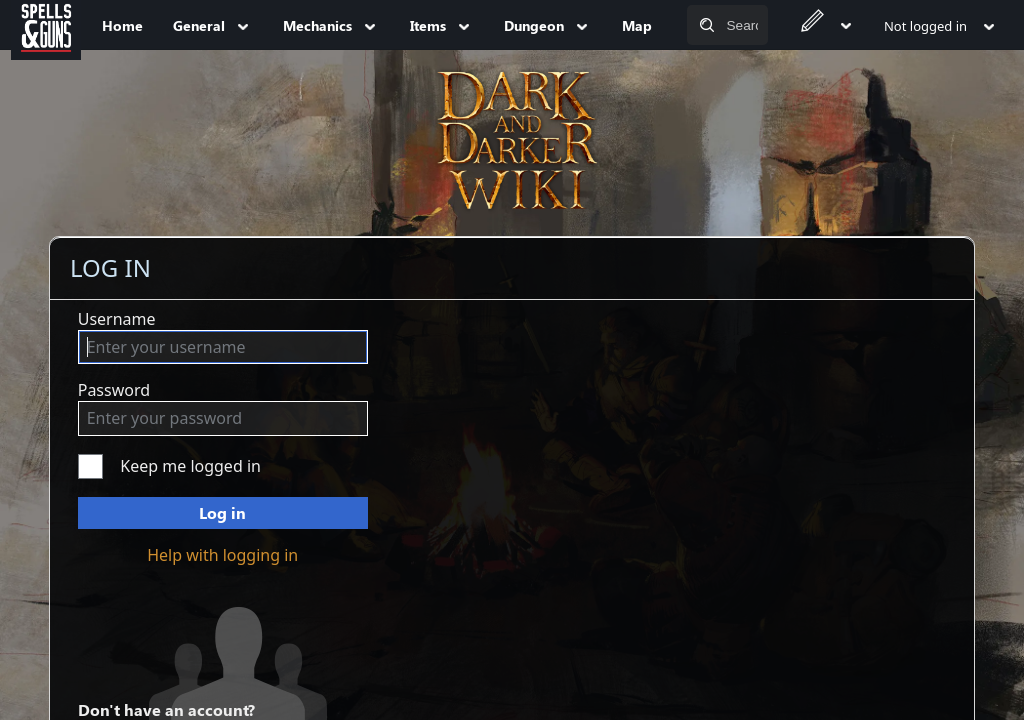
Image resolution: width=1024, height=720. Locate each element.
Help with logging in (222, 555)
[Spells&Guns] (46, 25)
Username (117, 319)
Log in (222, 512)
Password (114, 390)
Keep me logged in (190, 466)
